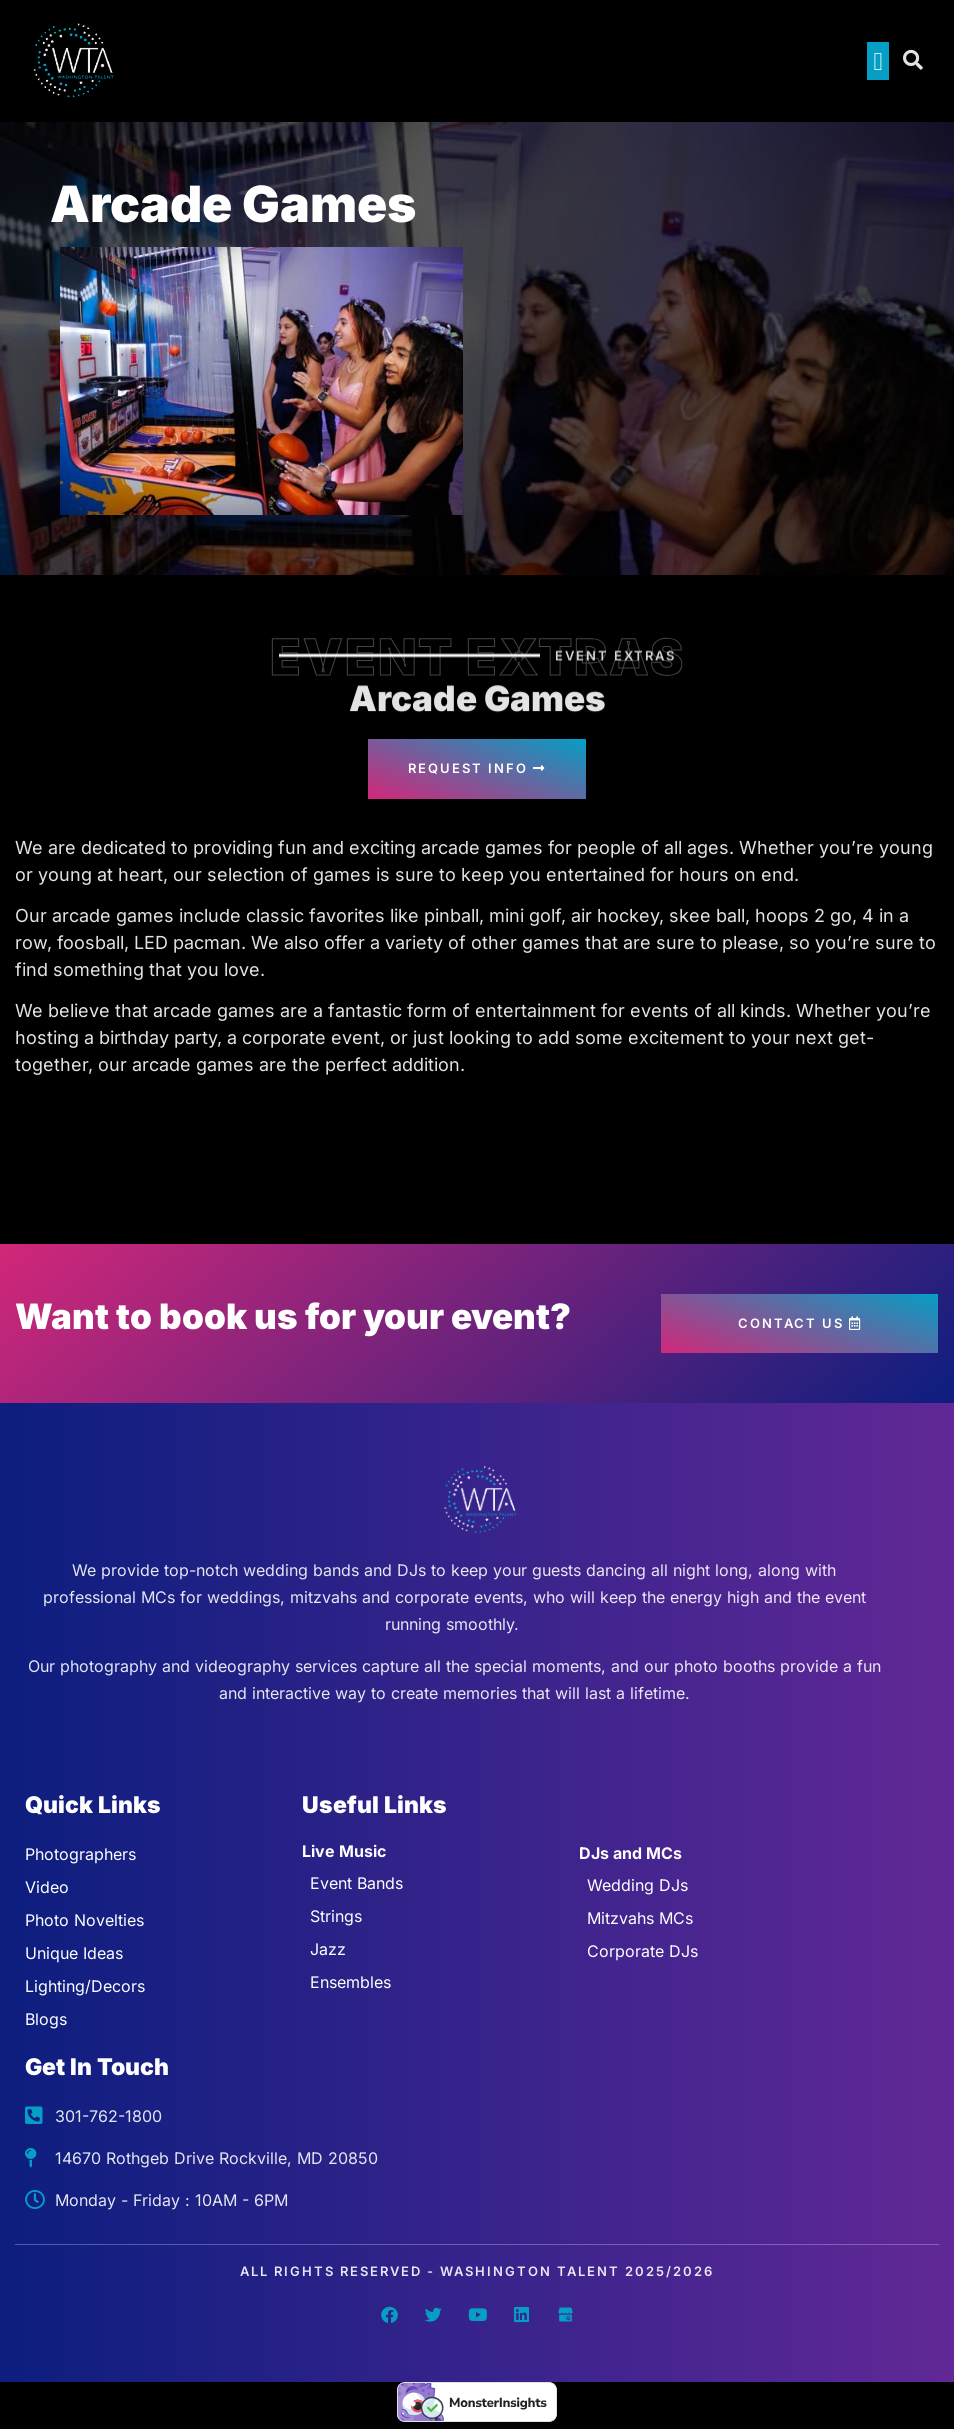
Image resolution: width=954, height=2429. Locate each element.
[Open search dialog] (914, 61)
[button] (878, 61)
